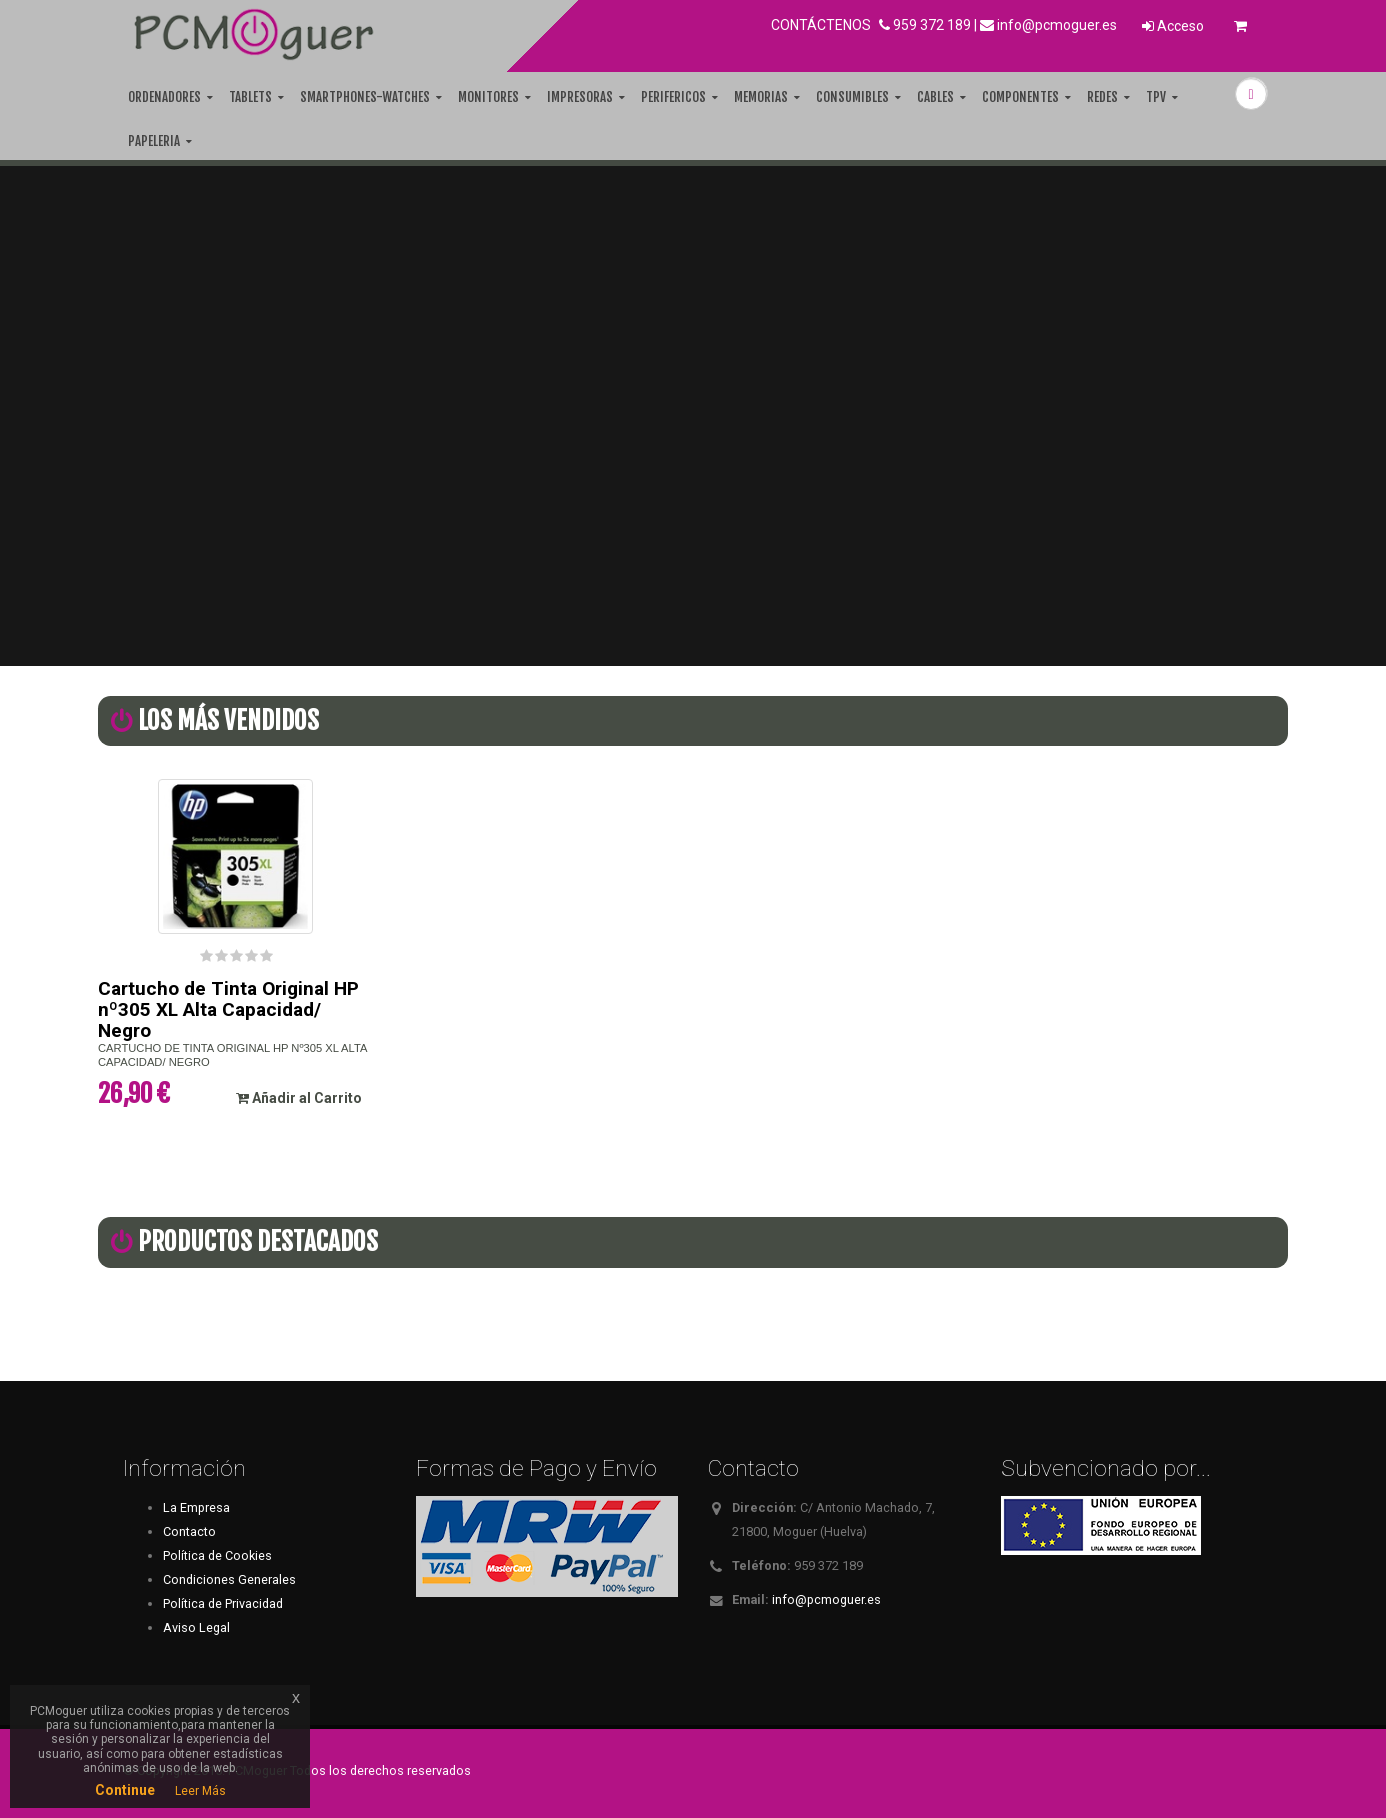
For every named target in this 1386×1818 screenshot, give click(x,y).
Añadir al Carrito (299, 1098)
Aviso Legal (196, 1627)
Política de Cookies (217, 1555)
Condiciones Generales (229, 1579)
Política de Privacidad (223, 1603)
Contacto (189, 1531)
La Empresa (196, 1507)
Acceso (1173, 26)
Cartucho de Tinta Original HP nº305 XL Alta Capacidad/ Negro (228, 1009)
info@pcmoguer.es (1057, 25)
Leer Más (200, 1791)
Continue (125, 1790)
